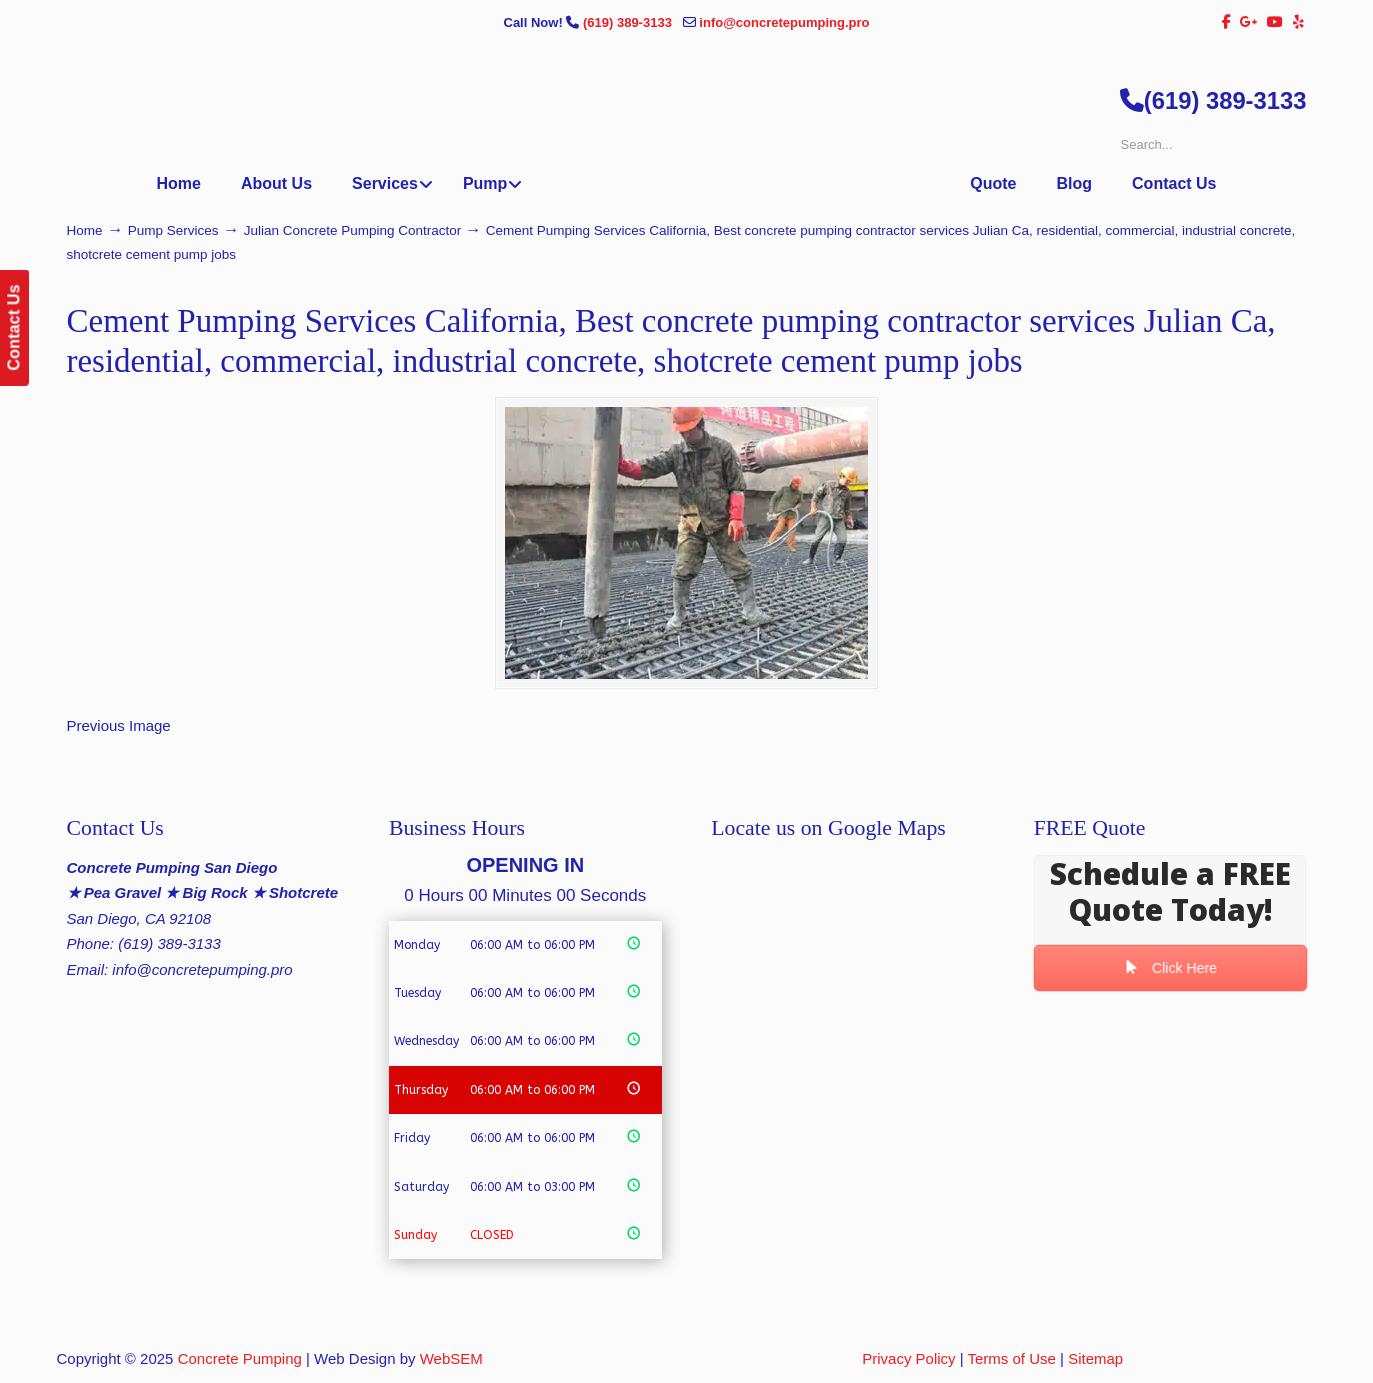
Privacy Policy (908, 1358)
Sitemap (1095, 1358)
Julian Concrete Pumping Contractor (353, 230)
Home (85, 230)
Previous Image (119, 725)
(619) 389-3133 (629, 22)
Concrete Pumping (240, 1358)
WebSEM (451, 1358)
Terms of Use (1012, 1358)
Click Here (1170, 967)
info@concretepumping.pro (784, 22)
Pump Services (173, 230)
